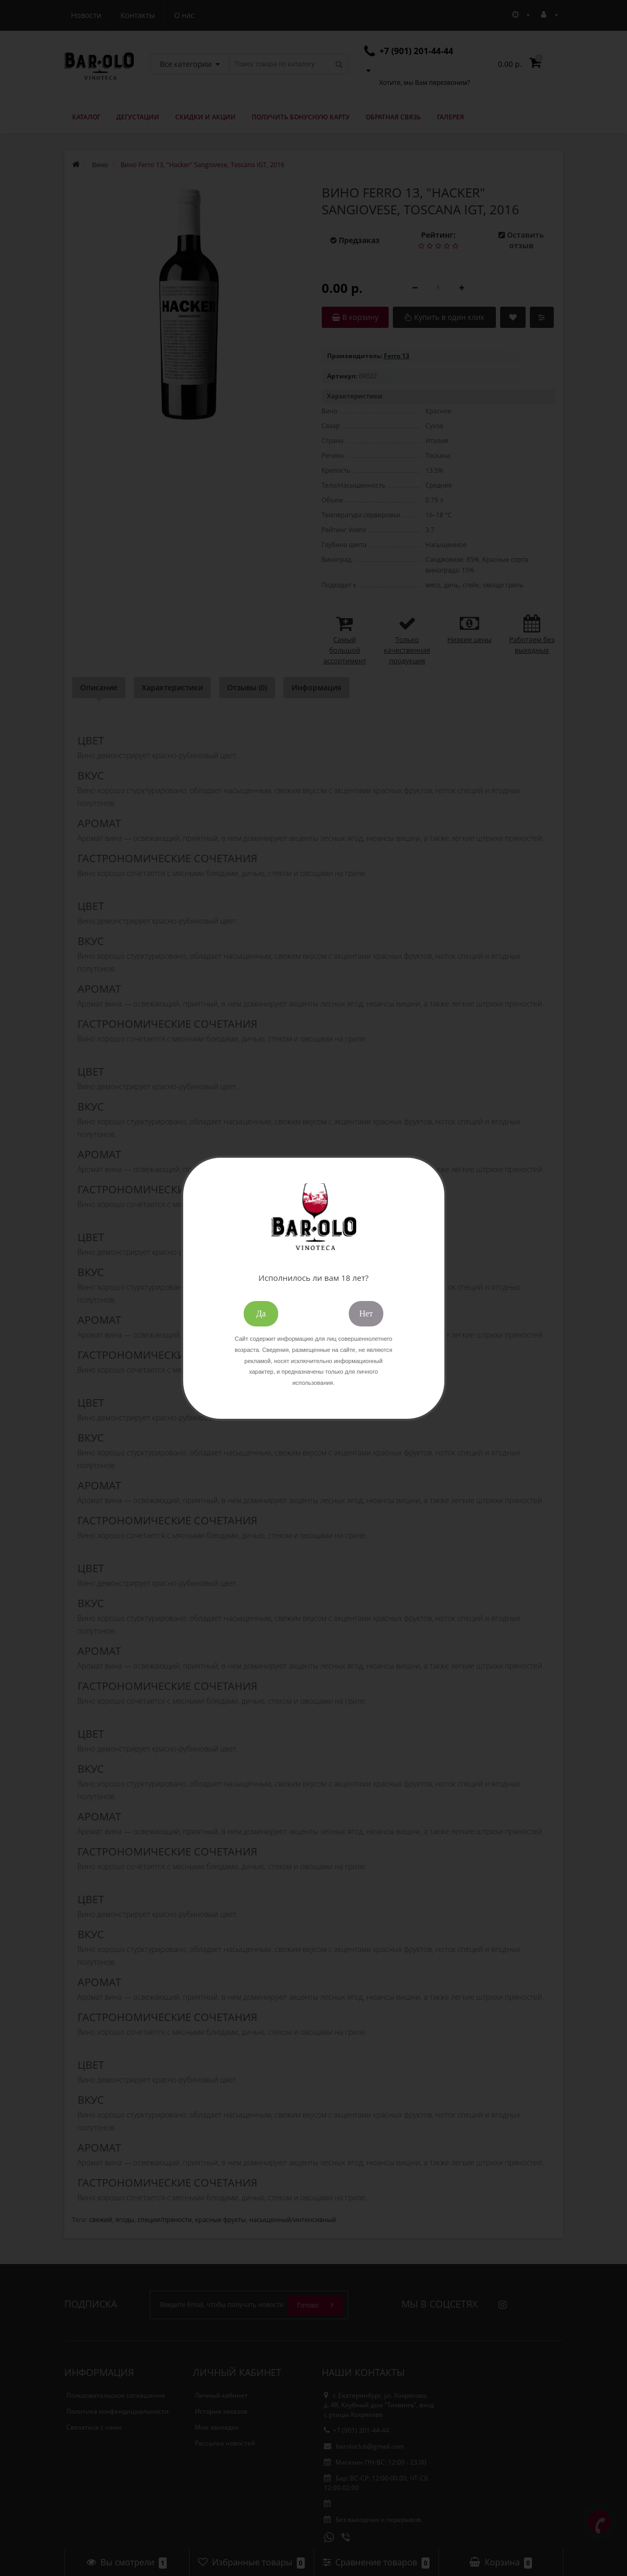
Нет (366, 1313)
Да (260, 1313)
